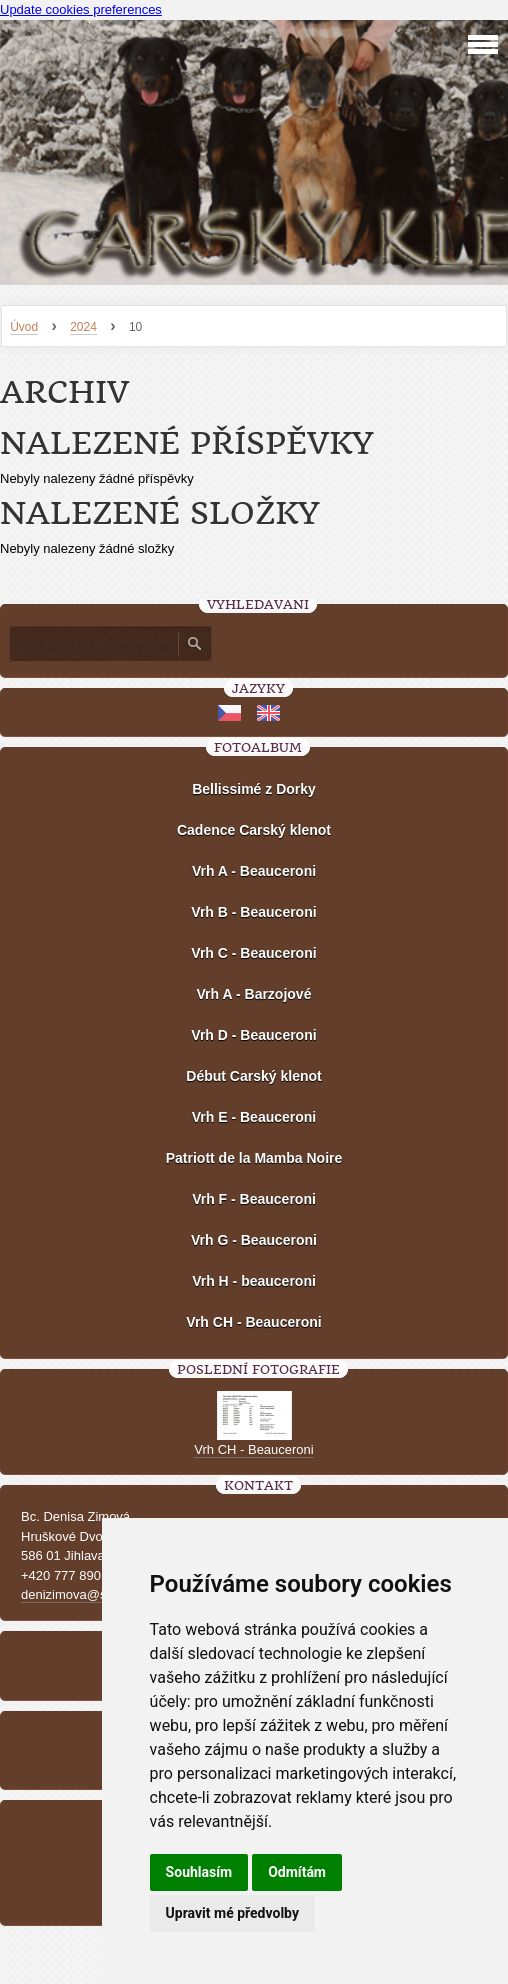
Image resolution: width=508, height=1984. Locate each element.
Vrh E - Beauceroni (254, 1117)
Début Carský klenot (253, 1076)
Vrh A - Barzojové (254, 994)
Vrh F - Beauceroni (254, 1199)
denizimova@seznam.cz (91, 1594)
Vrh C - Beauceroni (253, 953)
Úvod (24, 327)
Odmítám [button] (297, 1872)
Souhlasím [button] (199, 1872)
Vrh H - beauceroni (254, 1281)
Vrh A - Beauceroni (254, 871)
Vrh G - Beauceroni (254, 1240)
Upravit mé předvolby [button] (232, 1913)
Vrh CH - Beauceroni (253, 1322)
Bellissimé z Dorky (254, 789)
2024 (83, 327)
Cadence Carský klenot (254, 830)
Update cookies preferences (81, 9)
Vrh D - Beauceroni (253, 1035)
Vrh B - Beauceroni (253, 912)
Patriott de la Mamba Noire (254, 1158)
